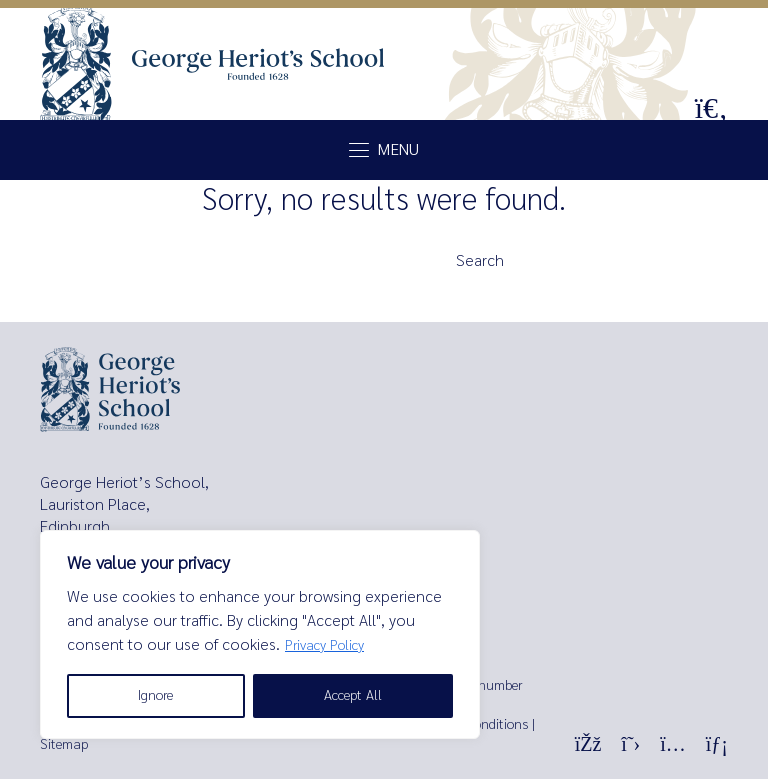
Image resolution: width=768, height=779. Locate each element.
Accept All (353, 695)
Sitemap (64, 744)
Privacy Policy (324, 645)
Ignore (155, 695)
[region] (260, 634)
